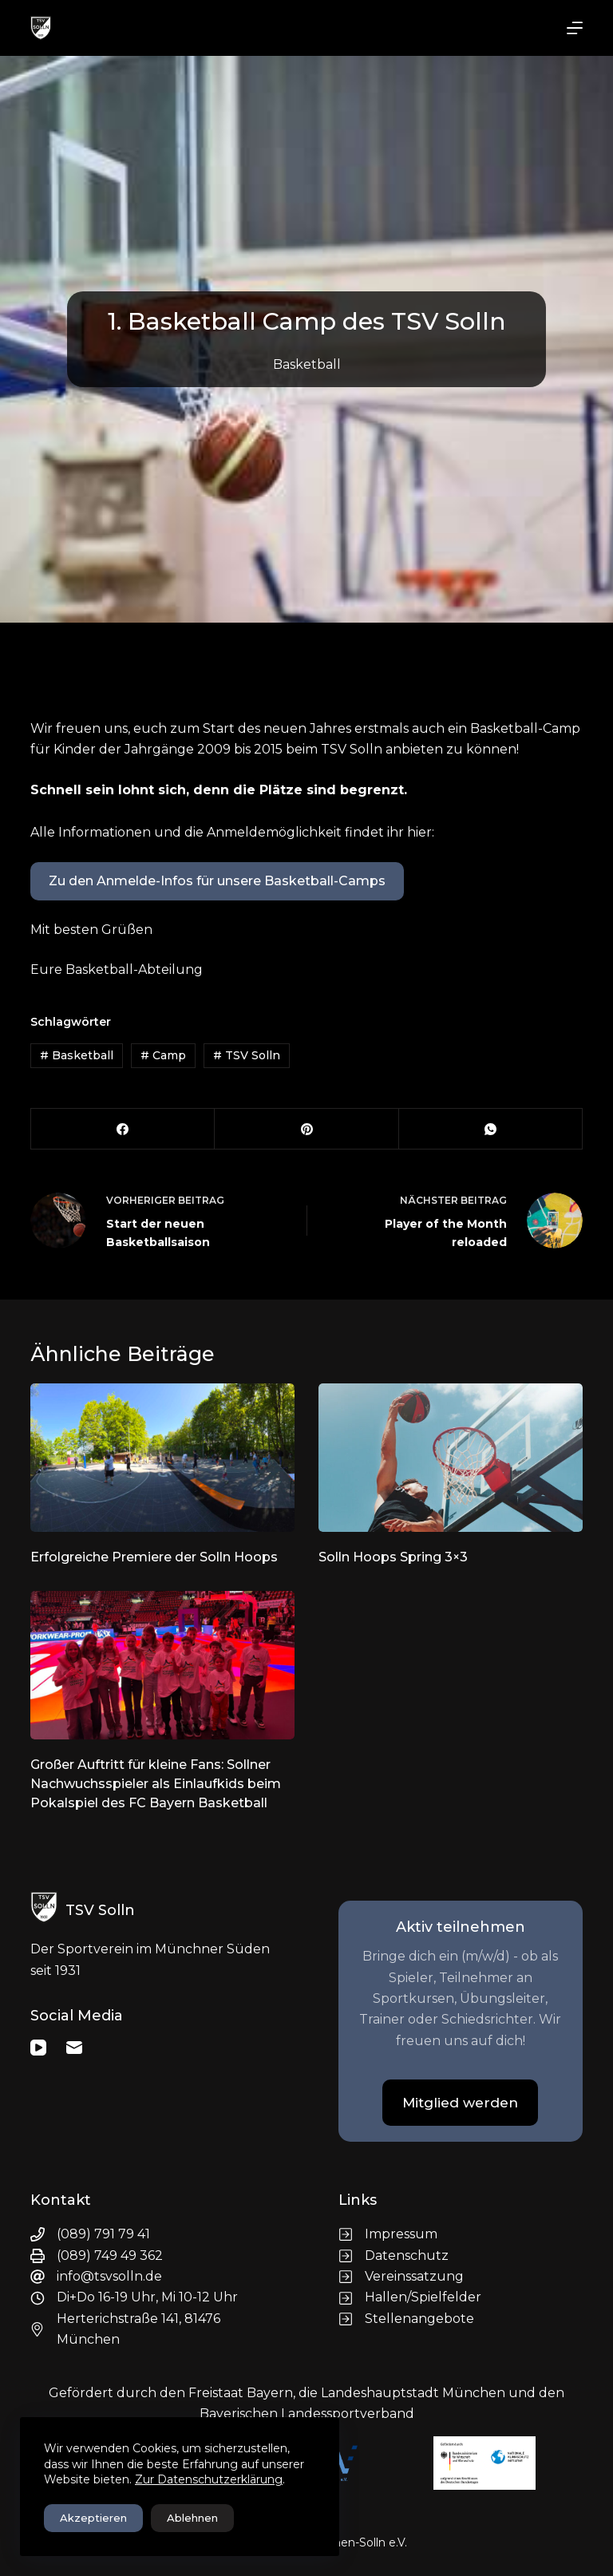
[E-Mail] (74, 2048)
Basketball (307, 364)
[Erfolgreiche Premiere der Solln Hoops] (162, 1457)
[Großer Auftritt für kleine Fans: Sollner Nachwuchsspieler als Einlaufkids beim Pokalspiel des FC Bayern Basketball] (162, 1665)
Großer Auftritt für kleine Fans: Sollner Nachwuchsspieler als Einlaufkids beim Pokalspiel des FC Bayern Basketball (155, 1783)
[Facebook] (123, 1129)
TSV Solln (246, 1055)
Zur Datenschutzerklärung (209, 2479)
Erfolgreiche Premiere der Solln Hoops (154, 1557)
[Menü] (575, 28)
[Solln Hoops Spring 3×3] (450, 1457)
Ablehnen (192, 2517)
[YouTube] (38, 2048)
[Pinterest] (306, 1129)
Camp (163, 1055)
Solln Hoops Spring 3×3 (393, 1557)
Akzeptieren (93, 2517)
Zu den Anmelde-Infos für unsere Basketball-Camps (217, 880)
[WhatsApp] (491, 1129)
